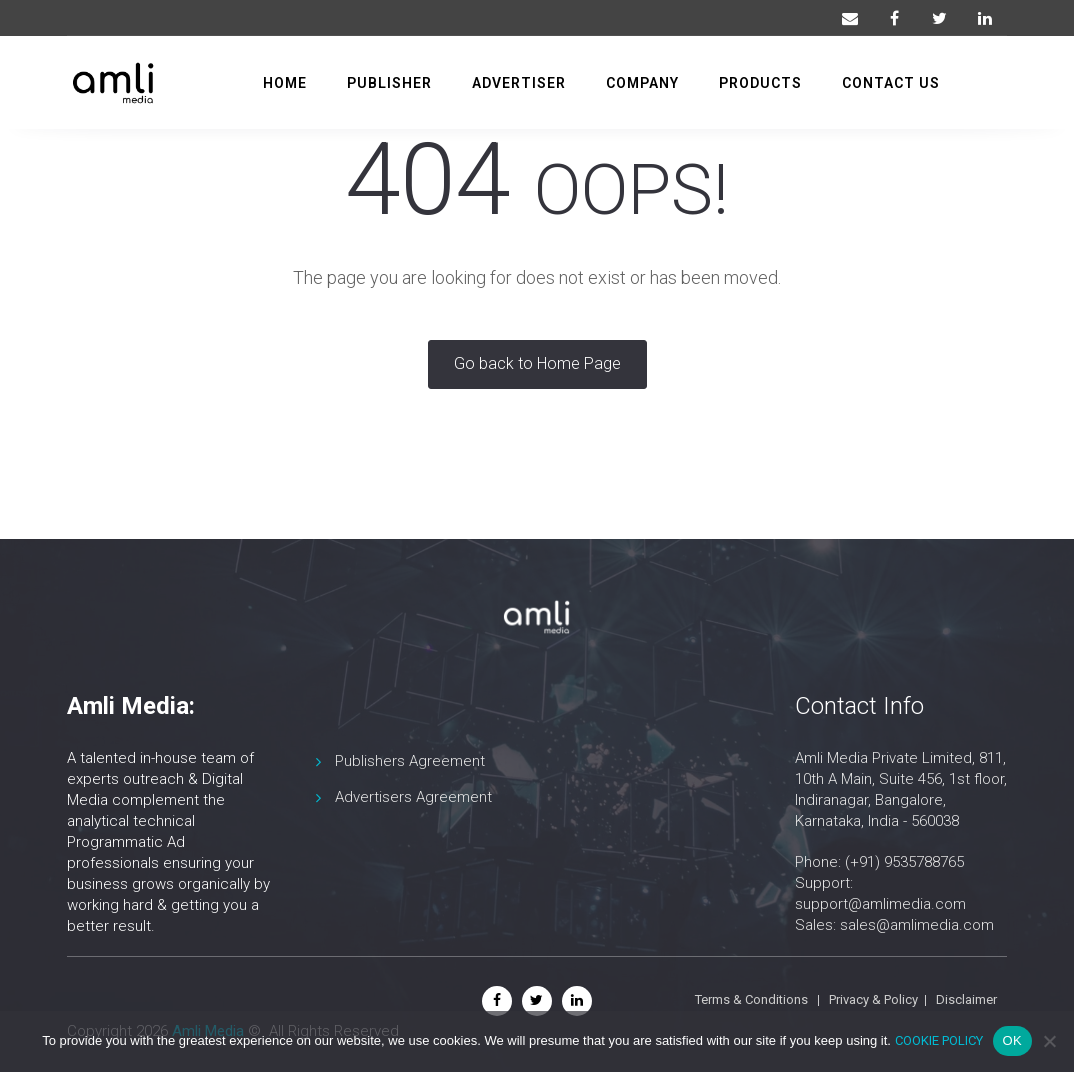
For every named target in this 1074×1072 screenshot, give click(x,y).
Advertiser (519, 81)
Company (642, 81)
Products (760, 81)
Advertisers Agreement (413, 797)
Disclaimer (966, 999)
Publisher (389, 81)
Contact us (891, 81)
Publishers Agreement (410, 761)
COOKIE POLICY (939, 1040)
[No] (1049, 1041)
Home (285, 81)
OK (1012, 1040)
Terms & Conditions (751, 999)
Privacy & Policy (873, 999)
